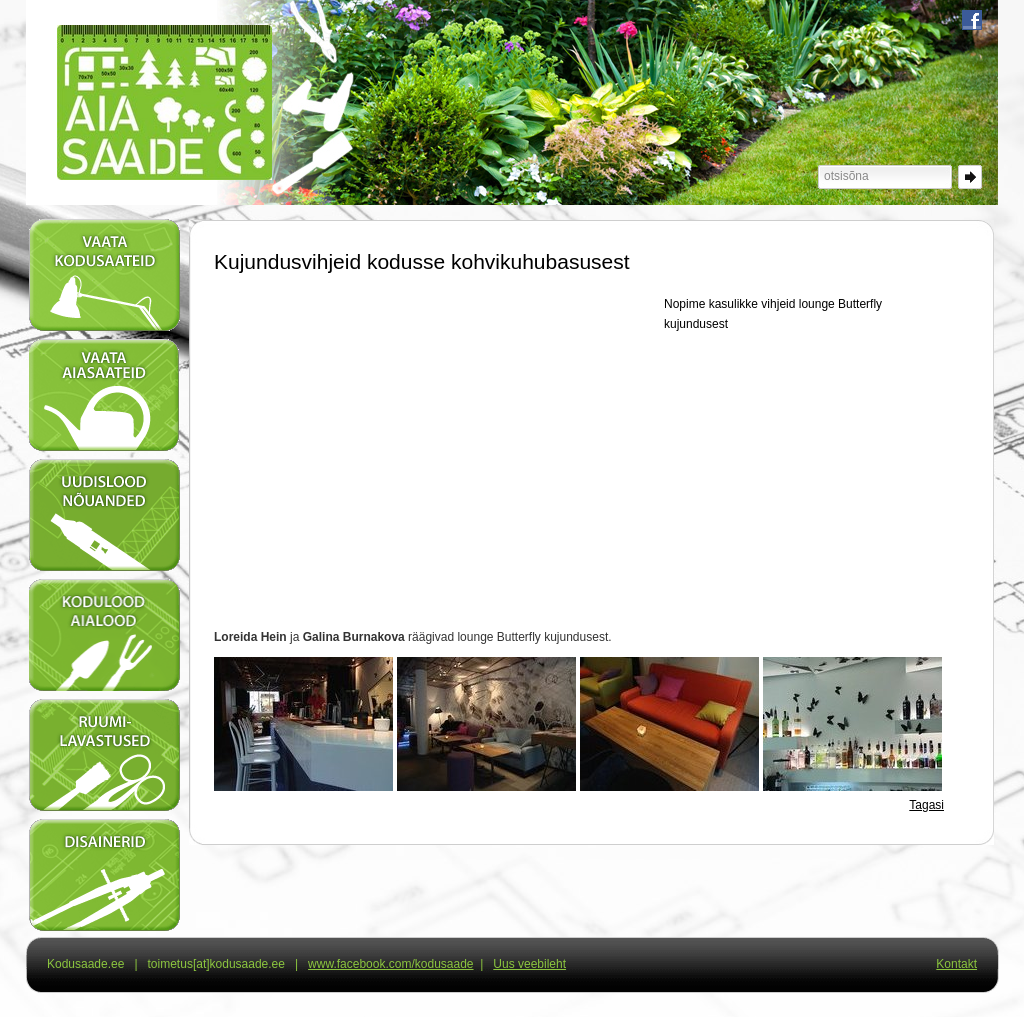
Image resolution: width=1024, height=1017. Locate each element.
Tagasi (926, 805)
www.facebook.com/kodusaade (390, 964)
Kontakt (956, 964)
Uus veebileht (529, 964)
